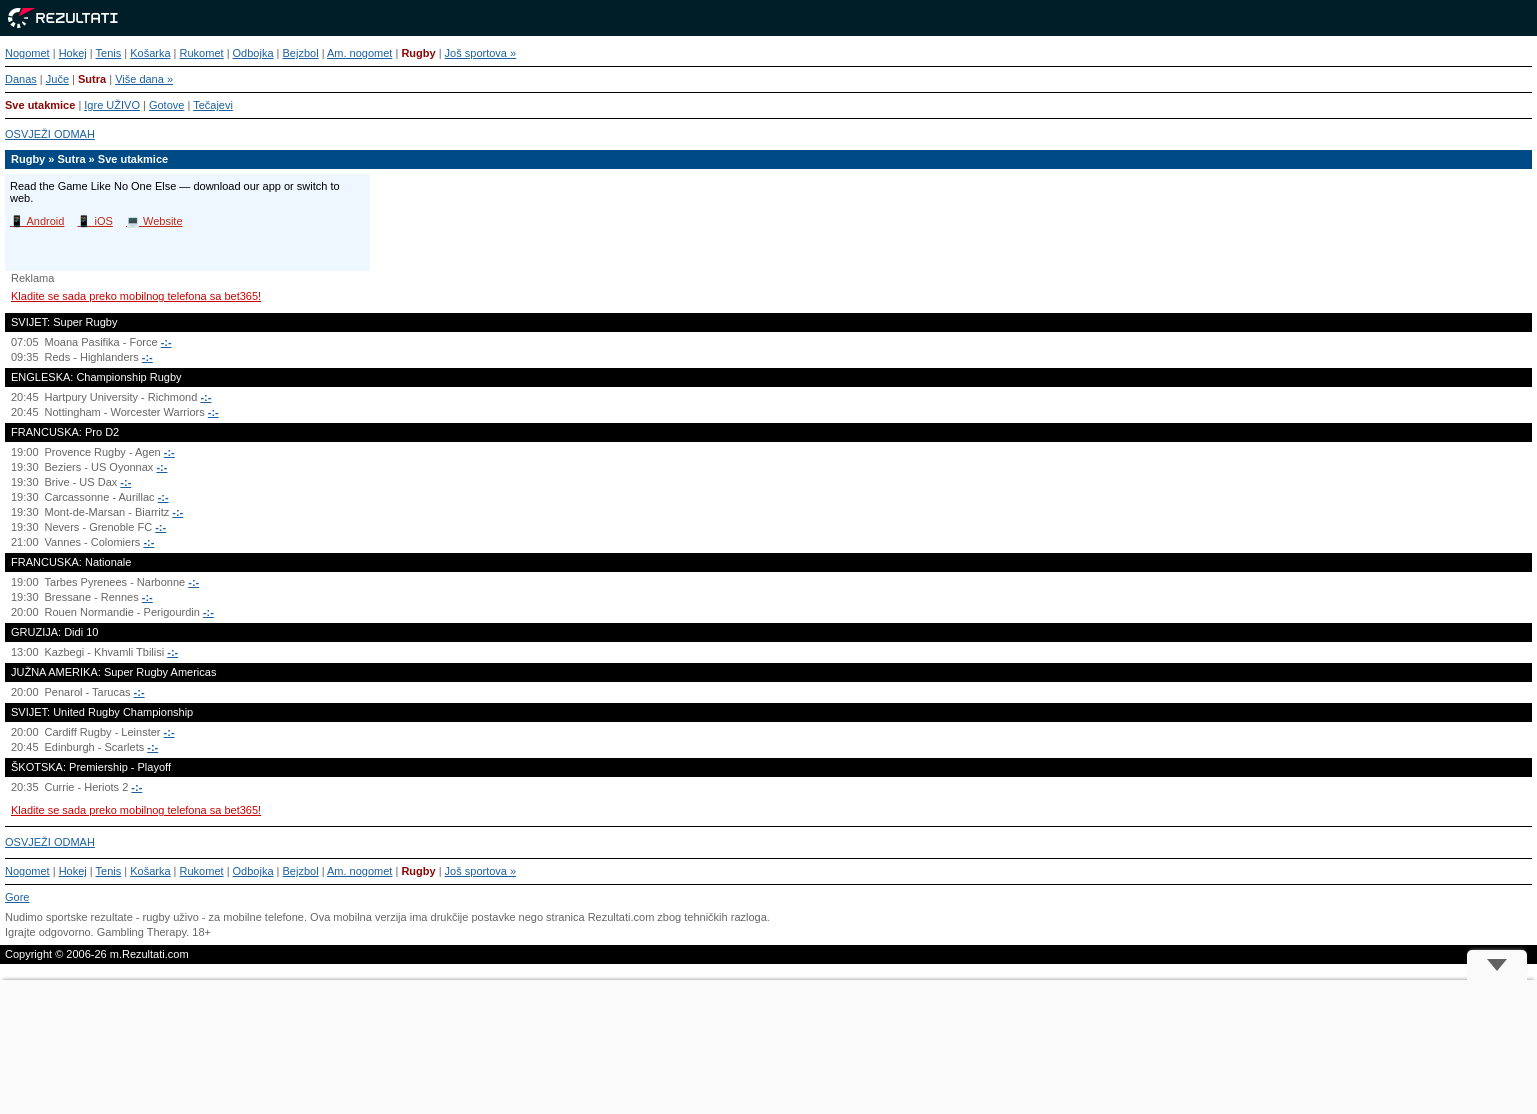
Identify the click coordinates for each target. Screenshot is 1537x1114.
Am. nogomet (359, 53)
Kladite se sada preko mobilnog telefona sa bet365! (136, 296)
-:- (166, 342)
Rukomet (202, 53)
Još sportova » (481, 53)
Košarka (150, 53)
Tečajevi (213, 105)
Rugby (418, 53)
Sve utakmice (40, 105)
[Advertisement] (769, 1047)
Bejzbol (301, 53)
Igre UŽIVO (112, 105)
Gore (17, 897)
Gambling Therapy (141, 932)
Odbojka (253, 53)
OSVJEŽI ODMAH (50, 134)
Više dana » (144, 79)
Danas (21, 79)
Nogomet (27, 53)
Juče (57, 79)
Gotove (166, 105)
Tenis (109, 53)
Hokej (73, 53)
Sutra (92, 79)
